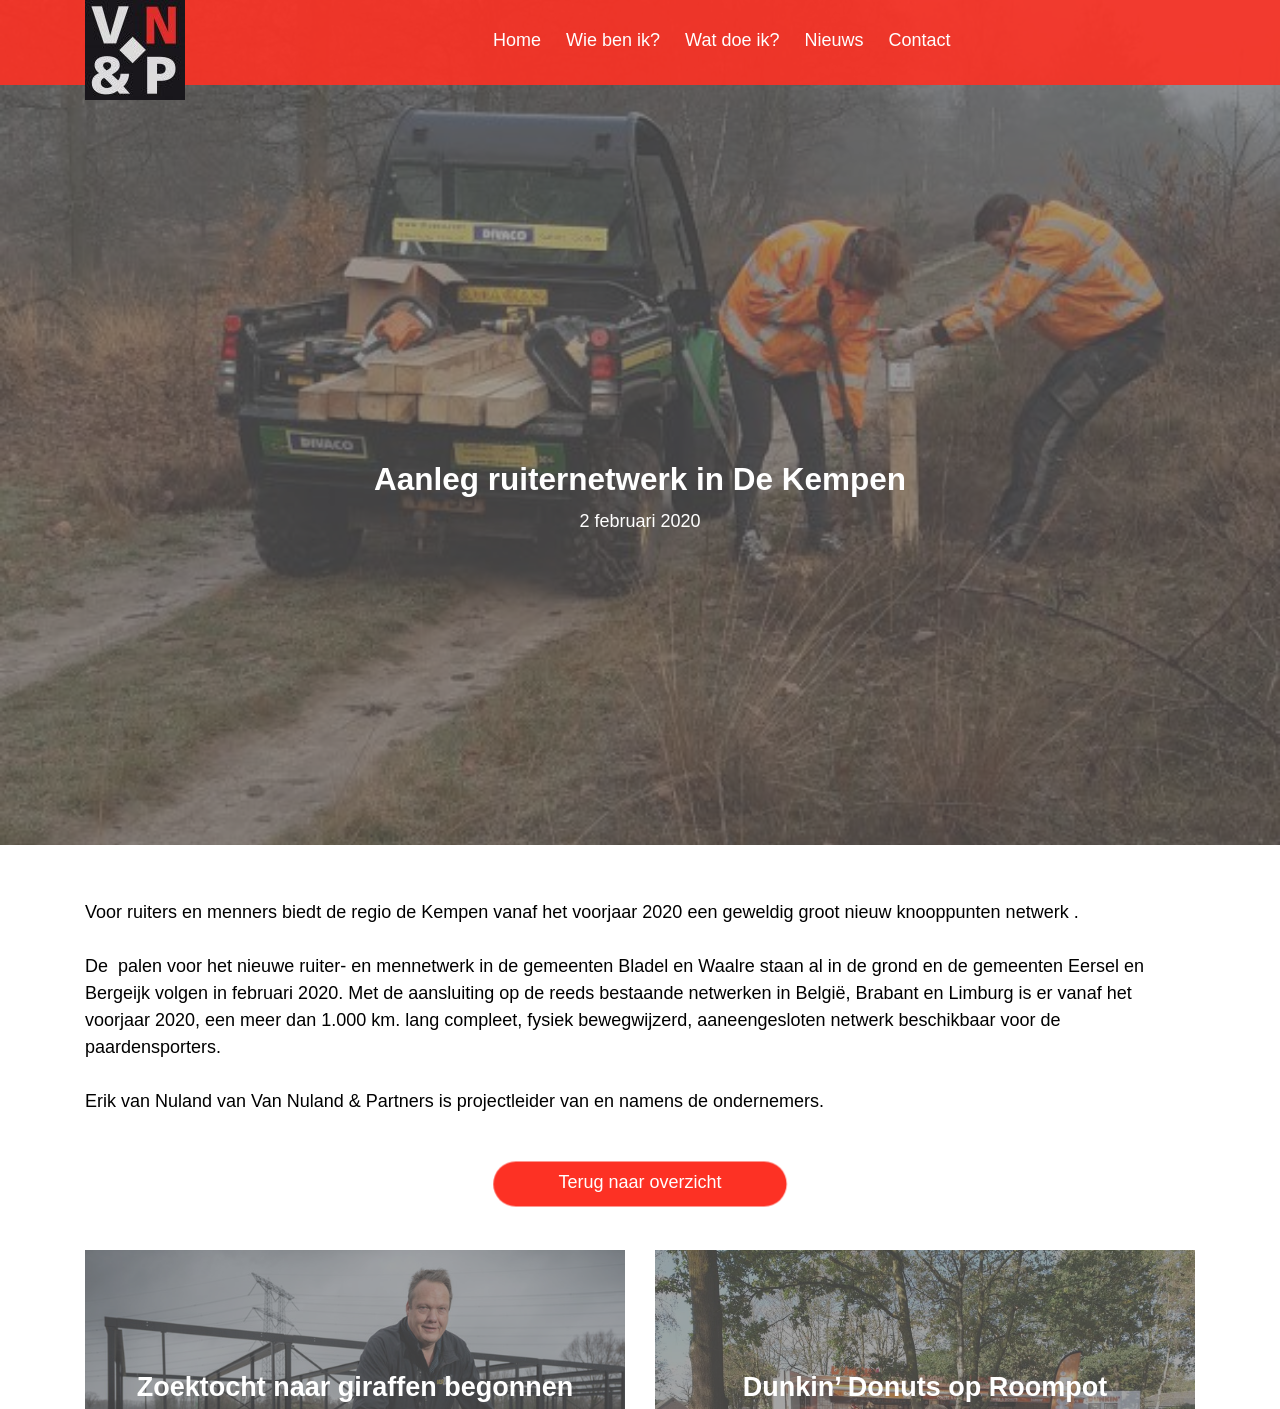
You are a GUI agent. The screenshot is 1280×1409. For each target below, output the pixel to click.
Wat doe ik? (732, 40)
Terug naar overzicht (639, 1182)
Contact (920, 40)
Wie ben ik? (613, 40)
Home (517, 40)
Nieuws (834, 40)
